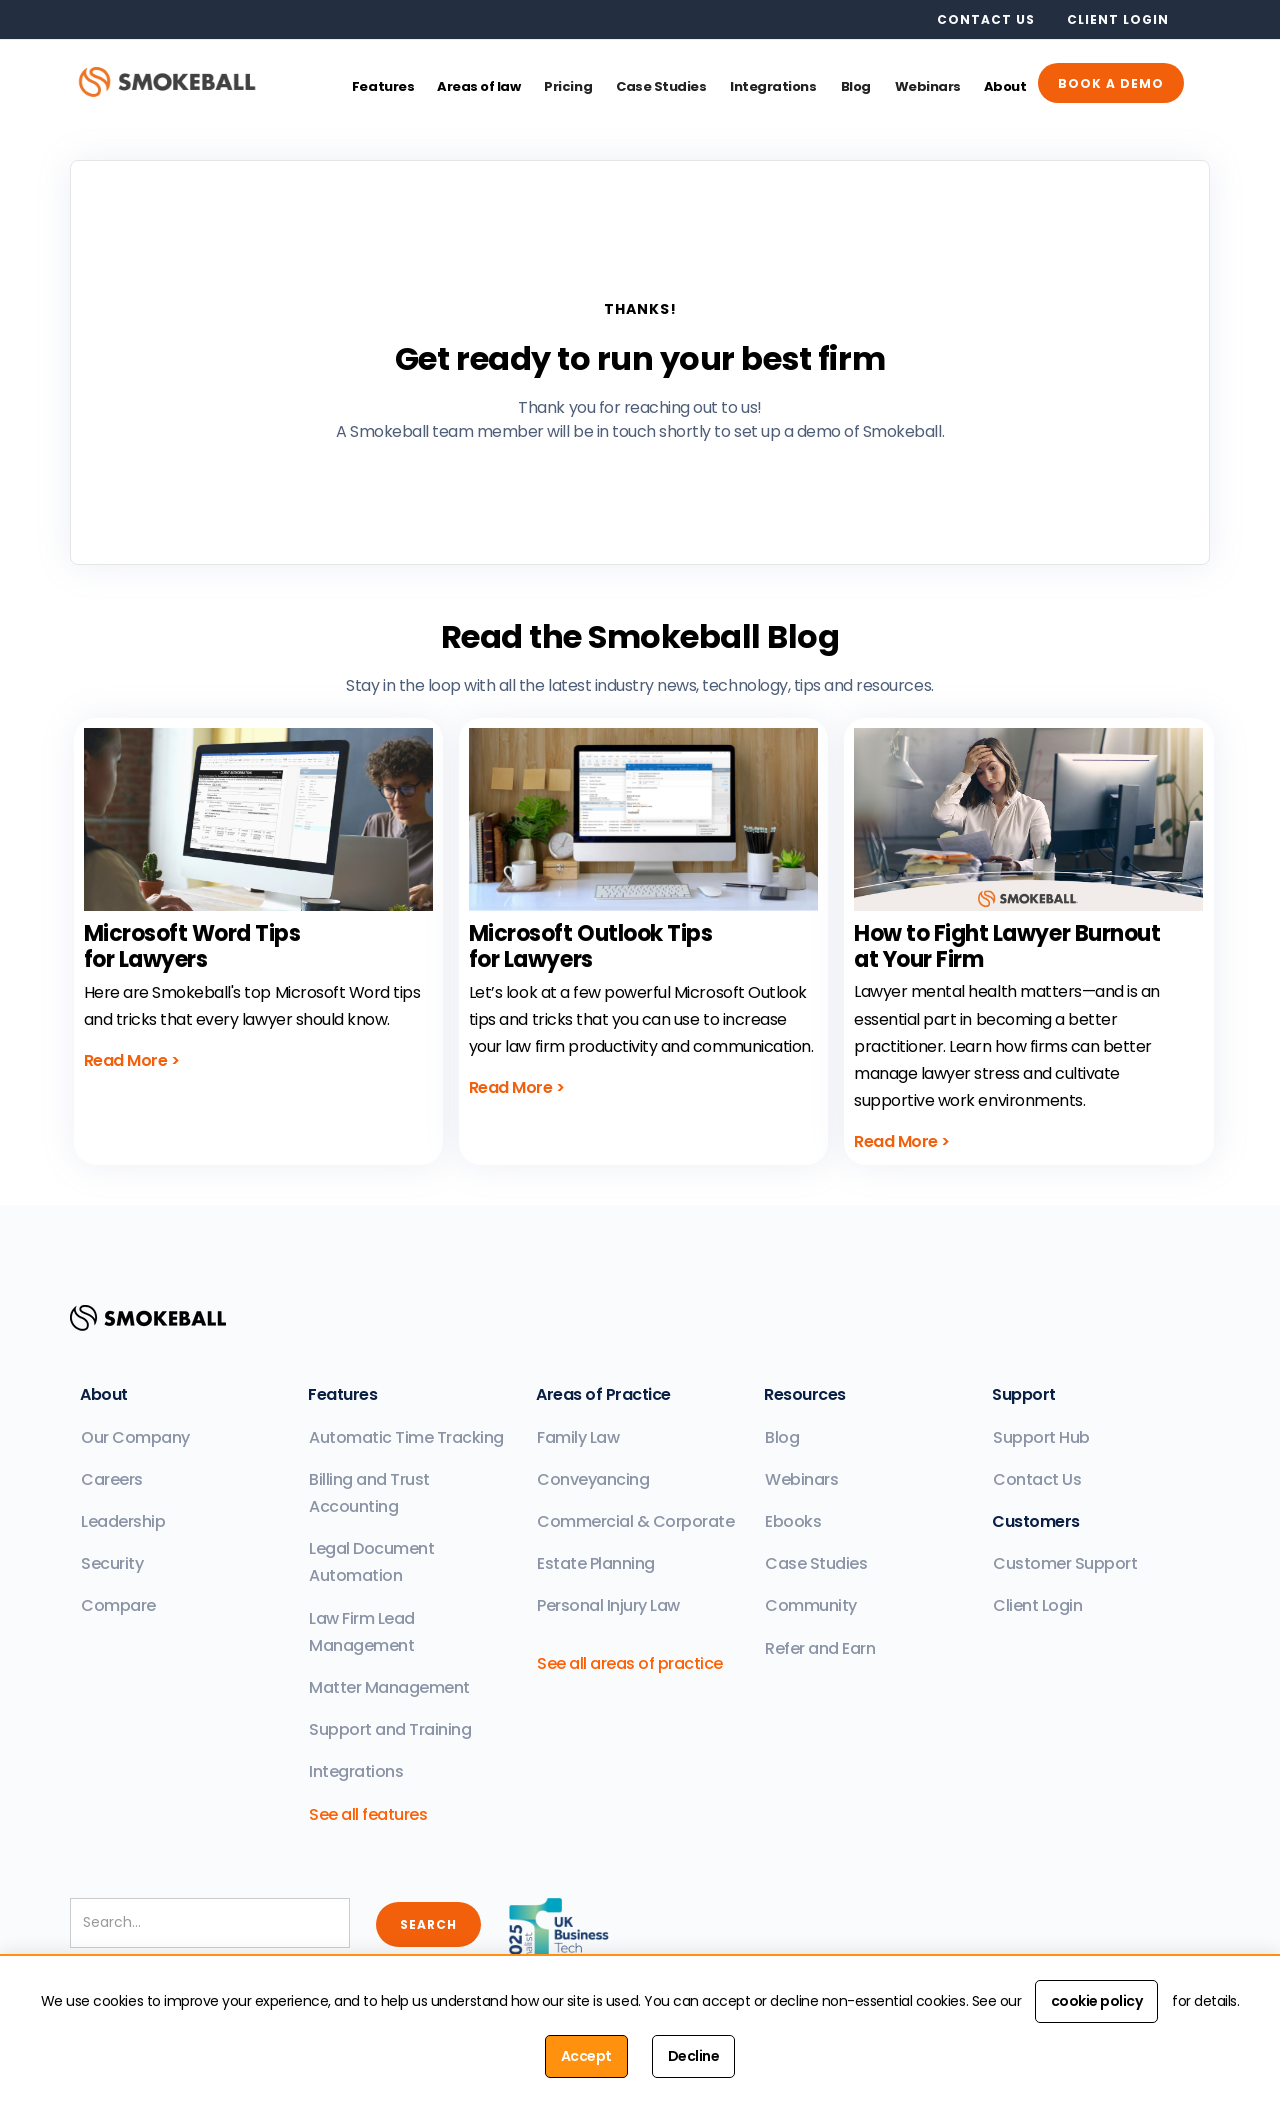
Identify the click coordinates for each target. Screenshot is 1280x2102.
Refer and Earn (820, 1648)
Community (811, 1605)
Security (112, 1563)
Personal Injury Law (608, 1605)
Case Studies (661, 86)
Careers (112, 1479)
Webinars (928, 86)
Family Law (578, 1437)
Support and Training (390, 1729)
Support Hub (1041, 1437)
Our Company (135, 1437)
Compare (118, 1605)
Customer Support (1065, 1563)
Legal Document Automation (371, 1562)
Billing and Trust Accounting (369, 1493)
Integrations (773, 86)
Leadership (123, 1521)
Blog (856, 86)
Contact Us (1037, 1479)
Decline (694, 2056)
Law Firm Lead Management (362, 1632)
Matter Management (389, 1687)
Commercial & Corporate (635, 1521)
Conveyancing (593, 1479)
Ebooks (793, 1521)
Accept (586, 2056)
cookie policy (1097, 2001)
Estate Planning (596, 1563)
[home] (179, 80)
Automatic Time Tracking (406, 1437)
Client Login (1037, 1605)
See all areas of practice (630, 1663)
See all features (368, 1814)
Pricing (568, 86)
